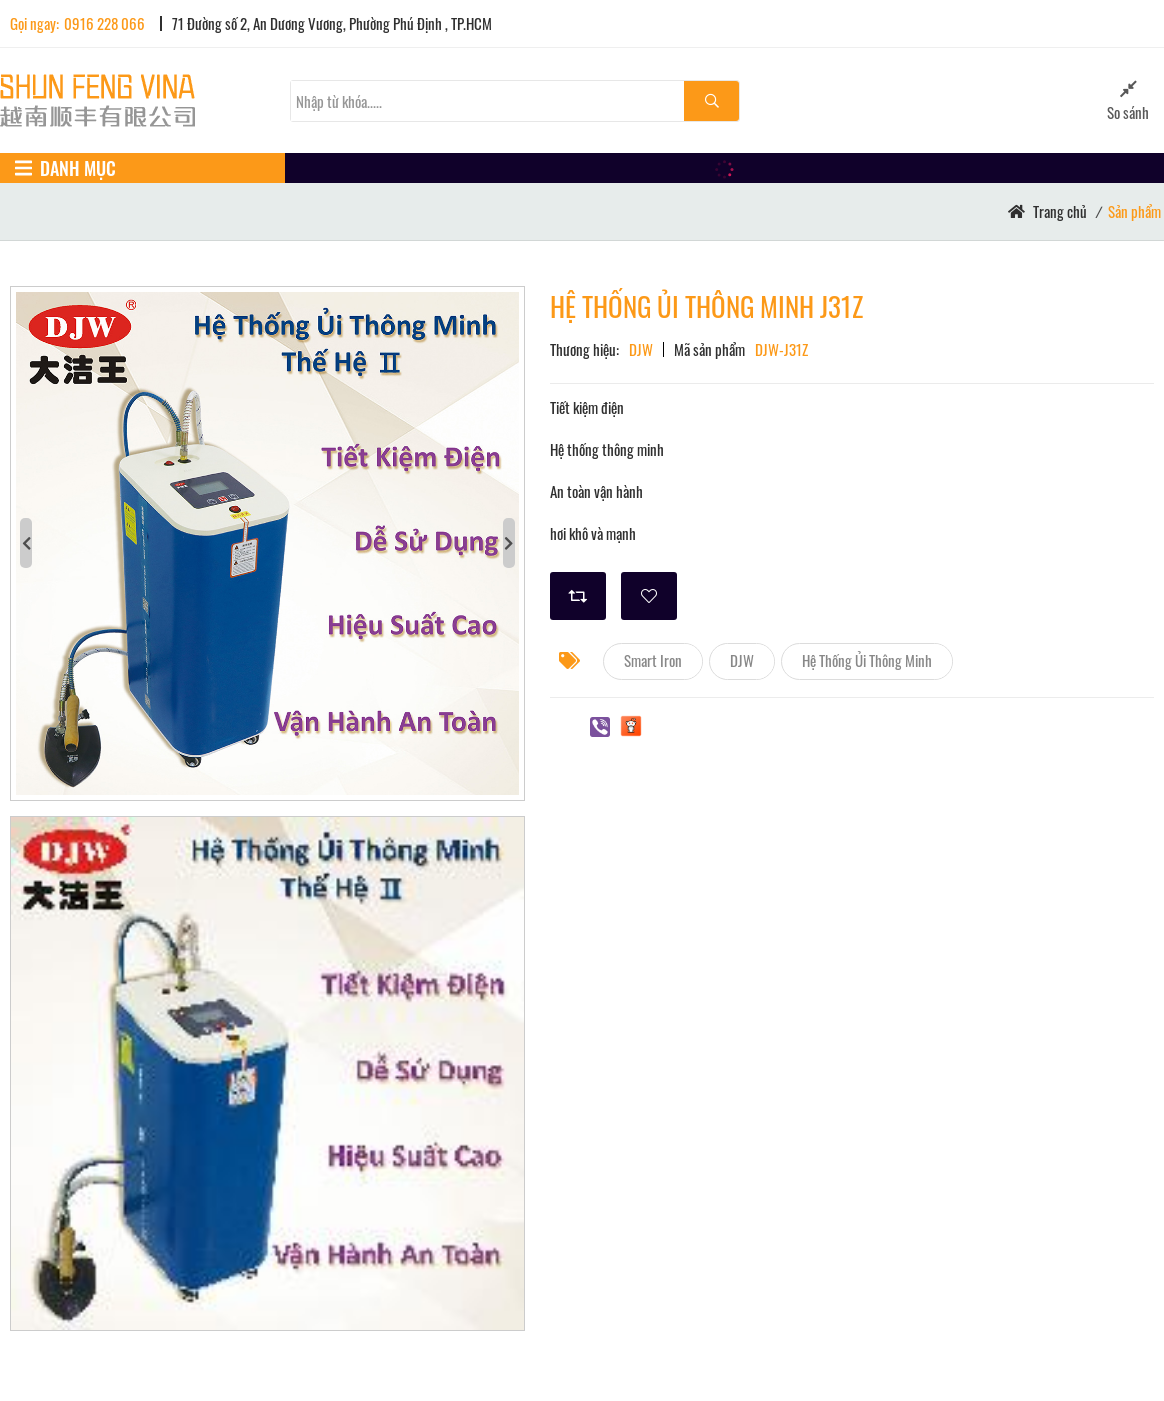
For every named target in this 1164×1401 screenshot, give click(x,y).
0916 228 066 (104, 23)
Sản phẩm (1134, 211)
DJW (742, 660)
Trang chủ (1060, 211)
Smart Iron (653, 660)
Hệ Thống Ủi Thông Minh (867, 660)
